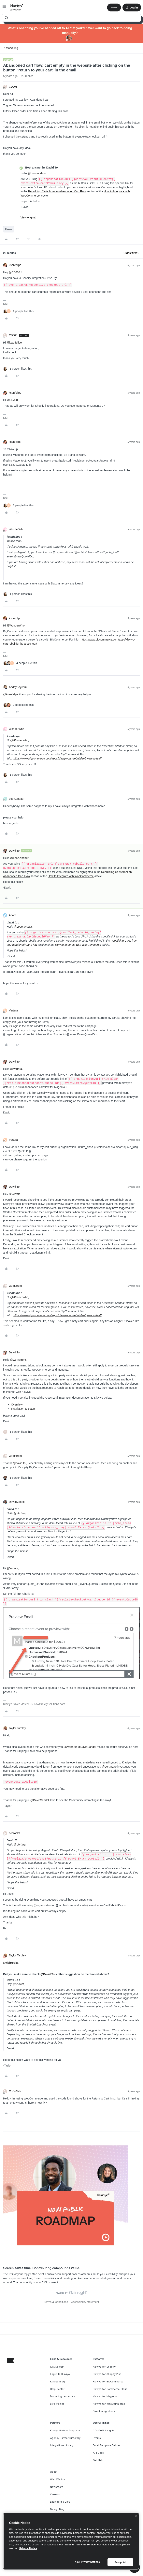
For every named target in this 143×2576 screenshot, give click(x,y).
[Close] (136, 2516)
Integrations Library (61, 2445)
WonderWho (16, 529)
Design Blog (57, 2509)
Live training (57, 2403)
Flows (8, 229)
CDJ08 (13, 86)
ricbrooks (14, 1833)
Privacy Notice (28, 2548)
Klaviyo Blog (57, 2381)
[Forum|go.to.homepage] (16, 7)
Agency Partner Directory (65, 2437)
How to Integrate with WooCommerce (70, 876)
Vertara (13, 1010)
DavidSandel (16, 1501)
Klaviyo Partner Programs (65, 2430)
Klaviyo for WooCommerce (109, 2403)
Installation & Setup (23, 1408)
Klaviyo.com (57, 2366)
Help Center (57, 2389)
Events (97, 2437)
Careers (55, 2494)
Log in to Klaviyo (60, 2374)
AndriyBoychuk (18, 687)
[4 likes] (20, 663)
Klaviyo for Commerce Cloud (110, 2389)
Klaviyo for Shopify (104, 2366)
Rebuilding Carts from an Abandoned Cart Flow (57, 191)
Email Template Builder (106, 2445)
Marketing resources (62, 2396)
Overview (16, 1404)
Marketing (12, 48)
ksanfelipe (15, 265)
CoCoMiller (15, 2091)
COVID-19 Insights (103, 2430)
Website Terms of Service (80, 2544)
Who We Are (57, 2479)
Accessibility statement (85, 2302)
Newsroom (56, 2486)
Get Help (98, 2460)
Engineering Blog (60, 2501)
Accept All (120, 2562)
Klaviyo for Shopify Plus (107, 2374)
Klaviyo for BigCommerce (108, 2381)
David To (14, 850)
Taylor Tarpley (17, 1728)
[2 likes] (18, 311)
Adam (12, 915)
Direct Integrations (104, 2411)
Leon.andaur (16, 798)
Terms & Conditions (56, 2302)
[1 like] (17, 369)
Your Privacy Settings (87, 2562)
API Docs (98, 2452)
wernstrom (15, 1285)
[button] (4, 8)
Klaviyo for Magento (105, 2396)
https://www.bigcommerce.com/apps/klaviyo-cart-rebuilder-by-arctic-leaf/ (57, 758)
